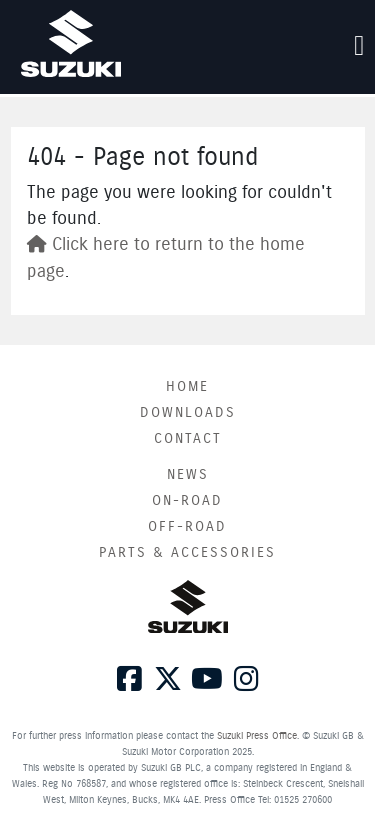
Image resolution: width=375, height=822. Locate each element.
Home (187, 387)
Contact (188, 439)
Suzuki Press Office (257, 736)
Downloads (188, 413)
